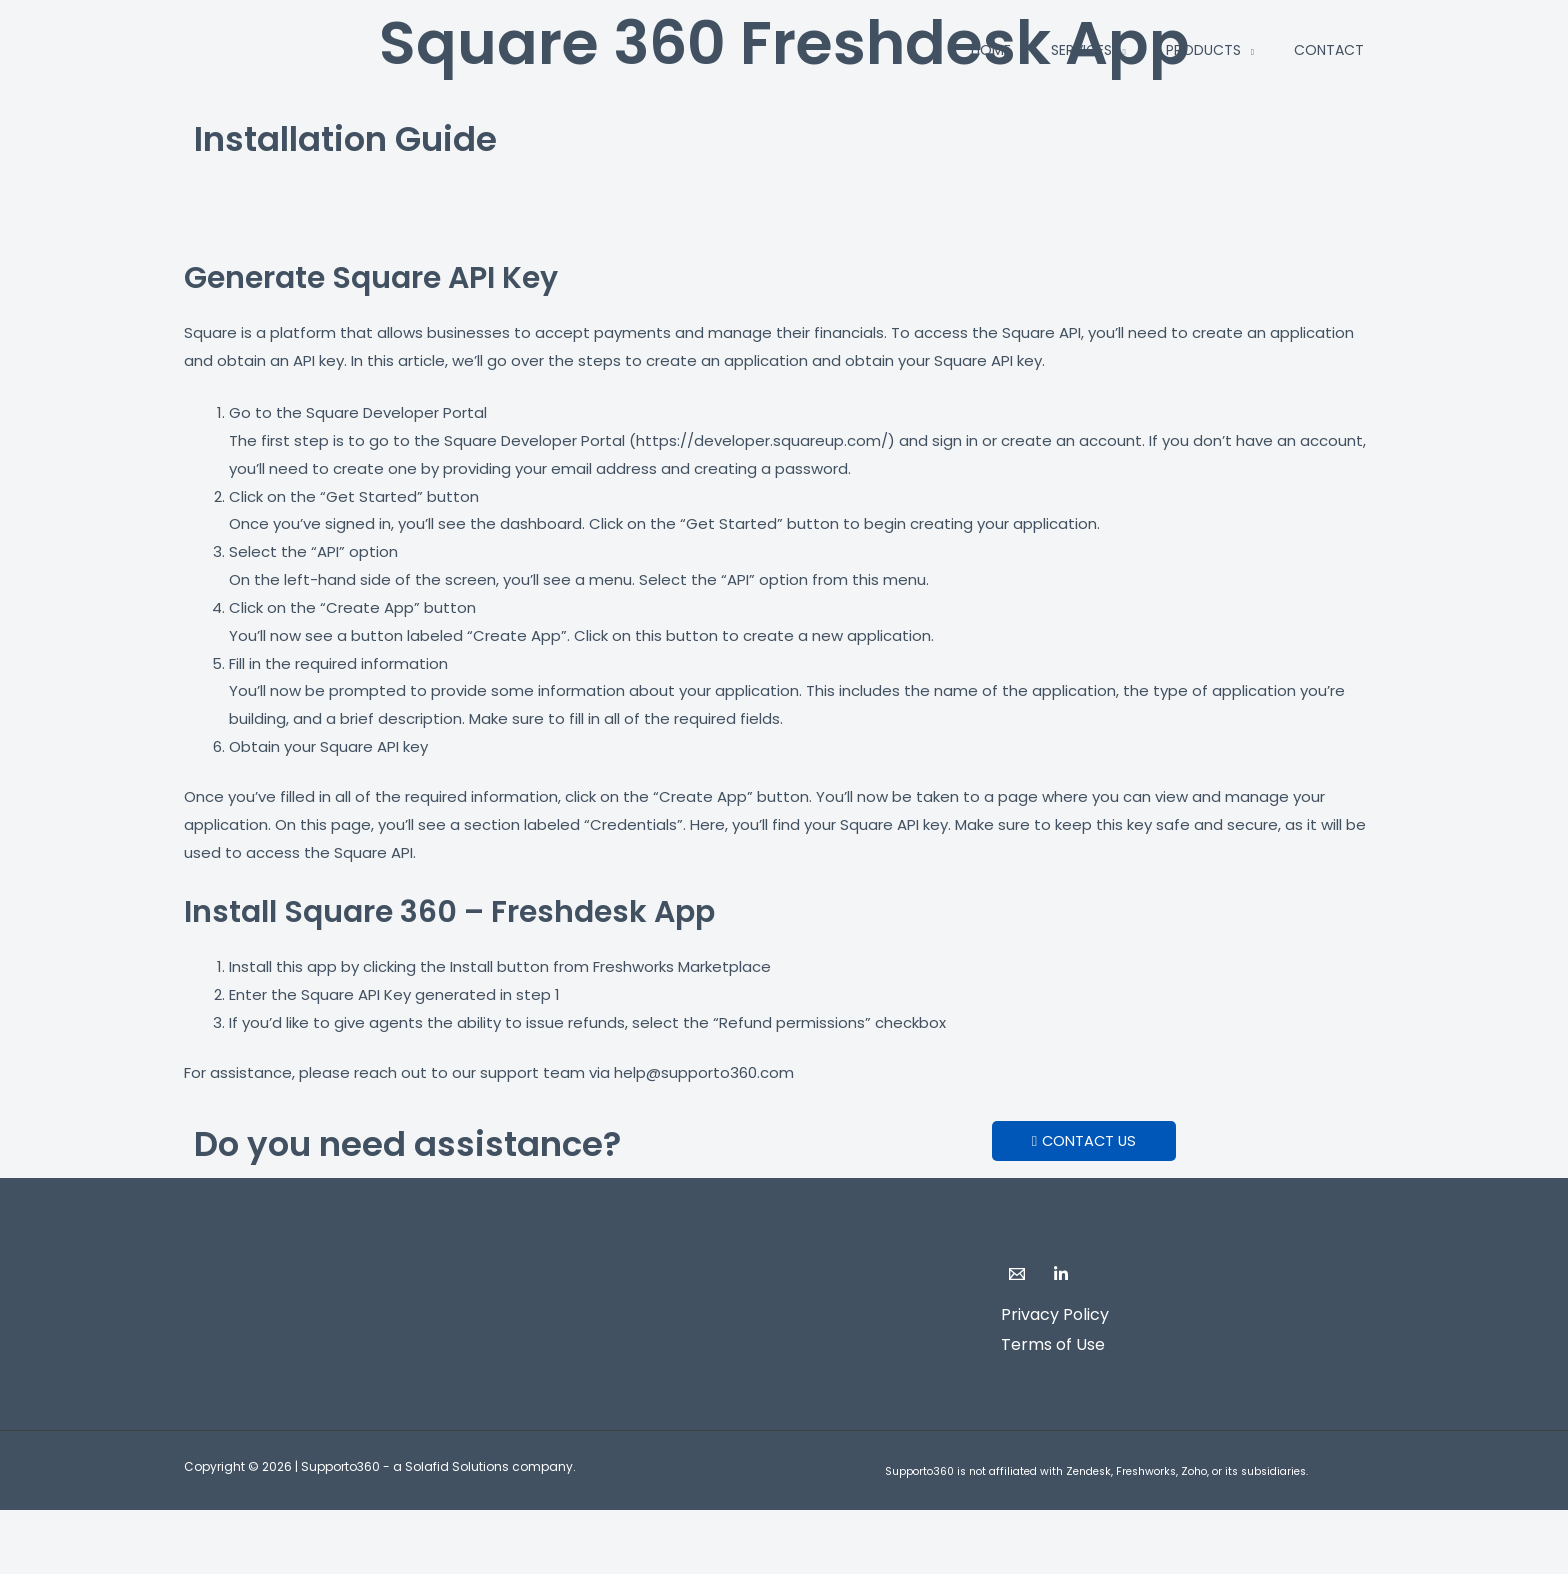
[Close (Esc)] (292, 1529)
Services (1081, 50)
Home (991, 50)
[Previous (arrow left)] (40, 1561)
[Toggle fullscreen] (124, 1529)
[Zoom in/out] (40, 1529)
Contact (1329, 50)
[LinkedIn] (1061, 1274)
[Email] (1017, 1274)
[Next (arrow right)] (124, 1561)
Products (1203, 50)
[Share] (208, 1529)
